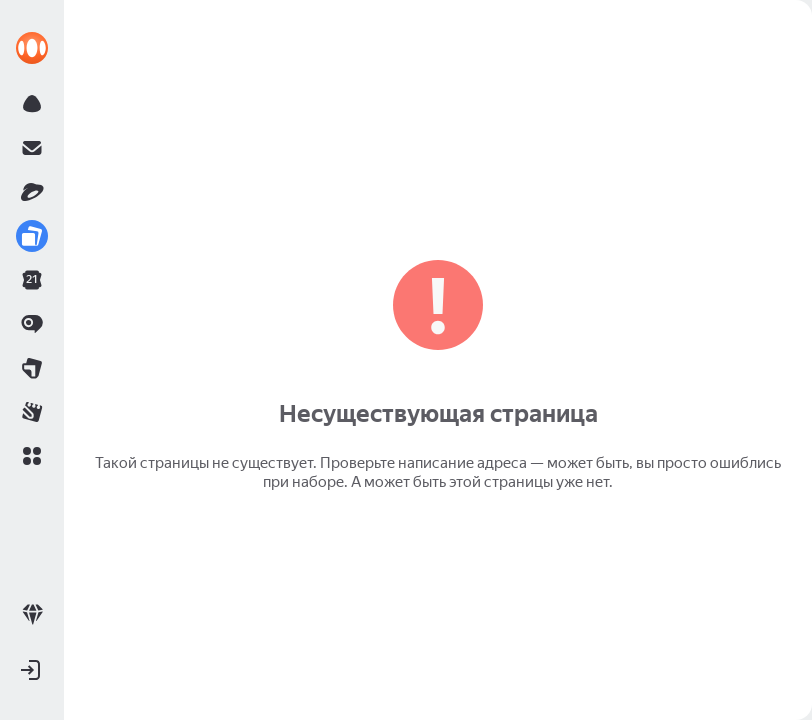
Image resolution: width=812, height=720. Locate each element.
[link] (32, 48)
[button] (32, 456)
